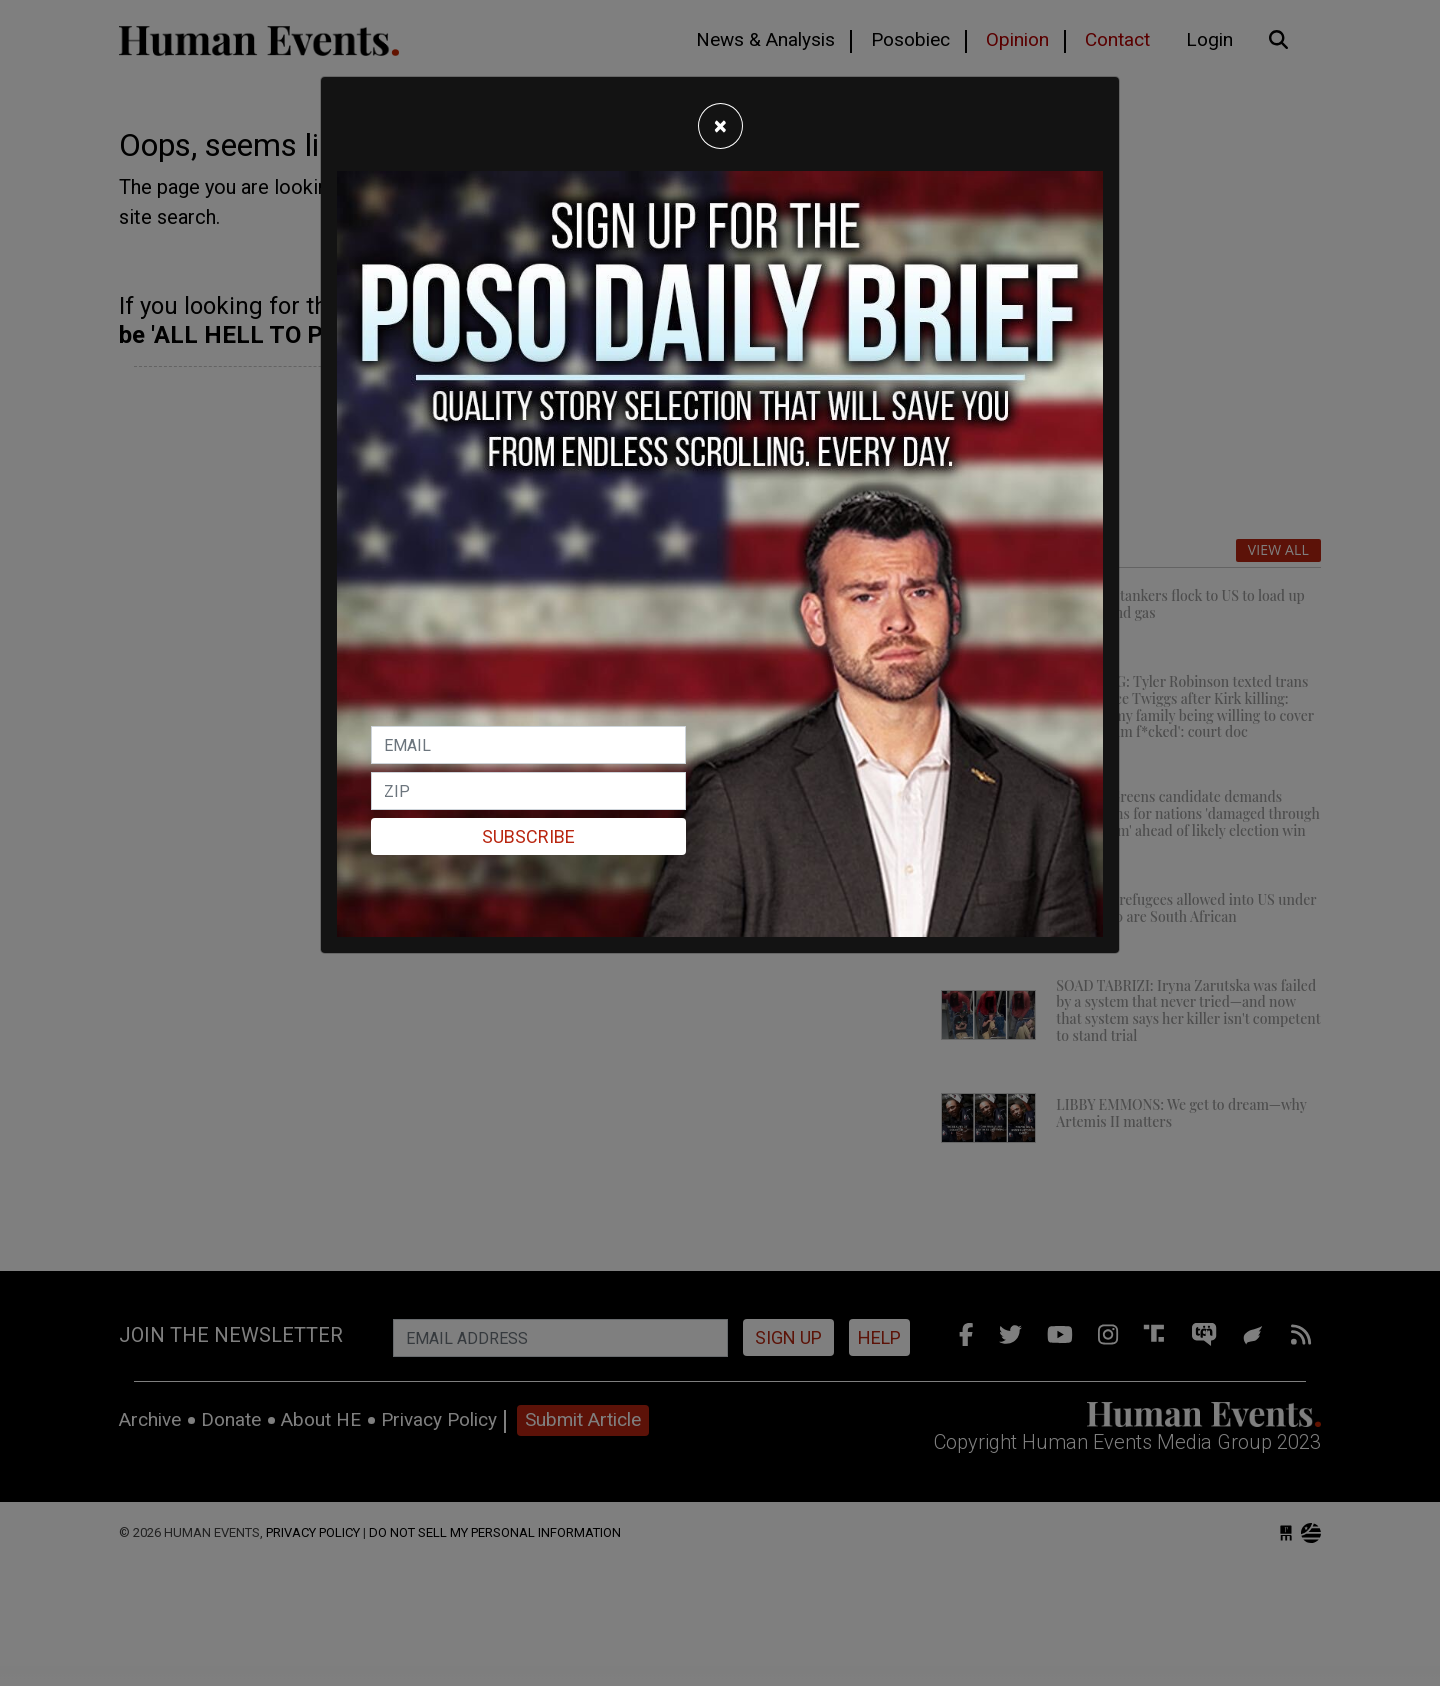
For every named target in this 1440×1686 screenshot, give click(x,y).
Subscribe (528, 836)
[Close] (720, 126)
